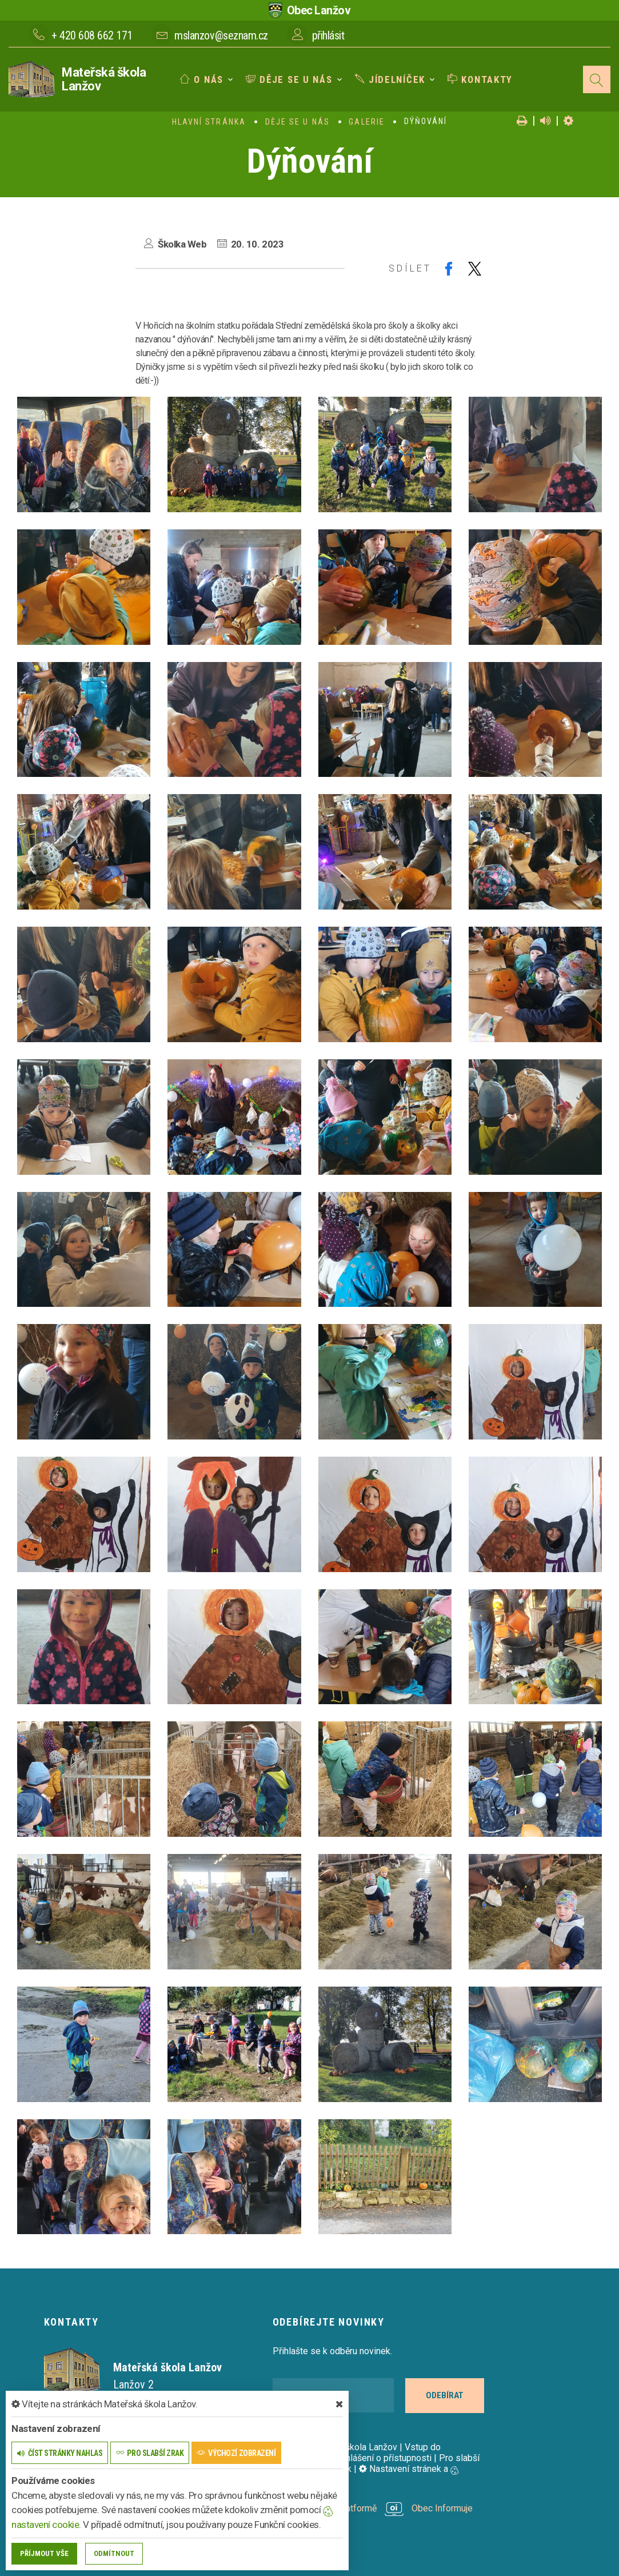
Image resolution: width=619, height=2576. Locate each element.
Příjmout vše (44, 2553)
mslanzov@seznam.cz (220, 35)
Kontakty (480, 79)
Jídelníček (390, 79)
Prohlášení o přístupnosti (382, 2458)
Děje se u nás (289, 79)
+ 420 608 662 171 (92, 35)
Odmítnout (114, 2553)
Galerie (367, 121)
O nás (201, 79)
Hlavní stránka (209, 121)
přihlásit (328, 35)
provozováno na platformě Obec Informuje (373, 2508)
